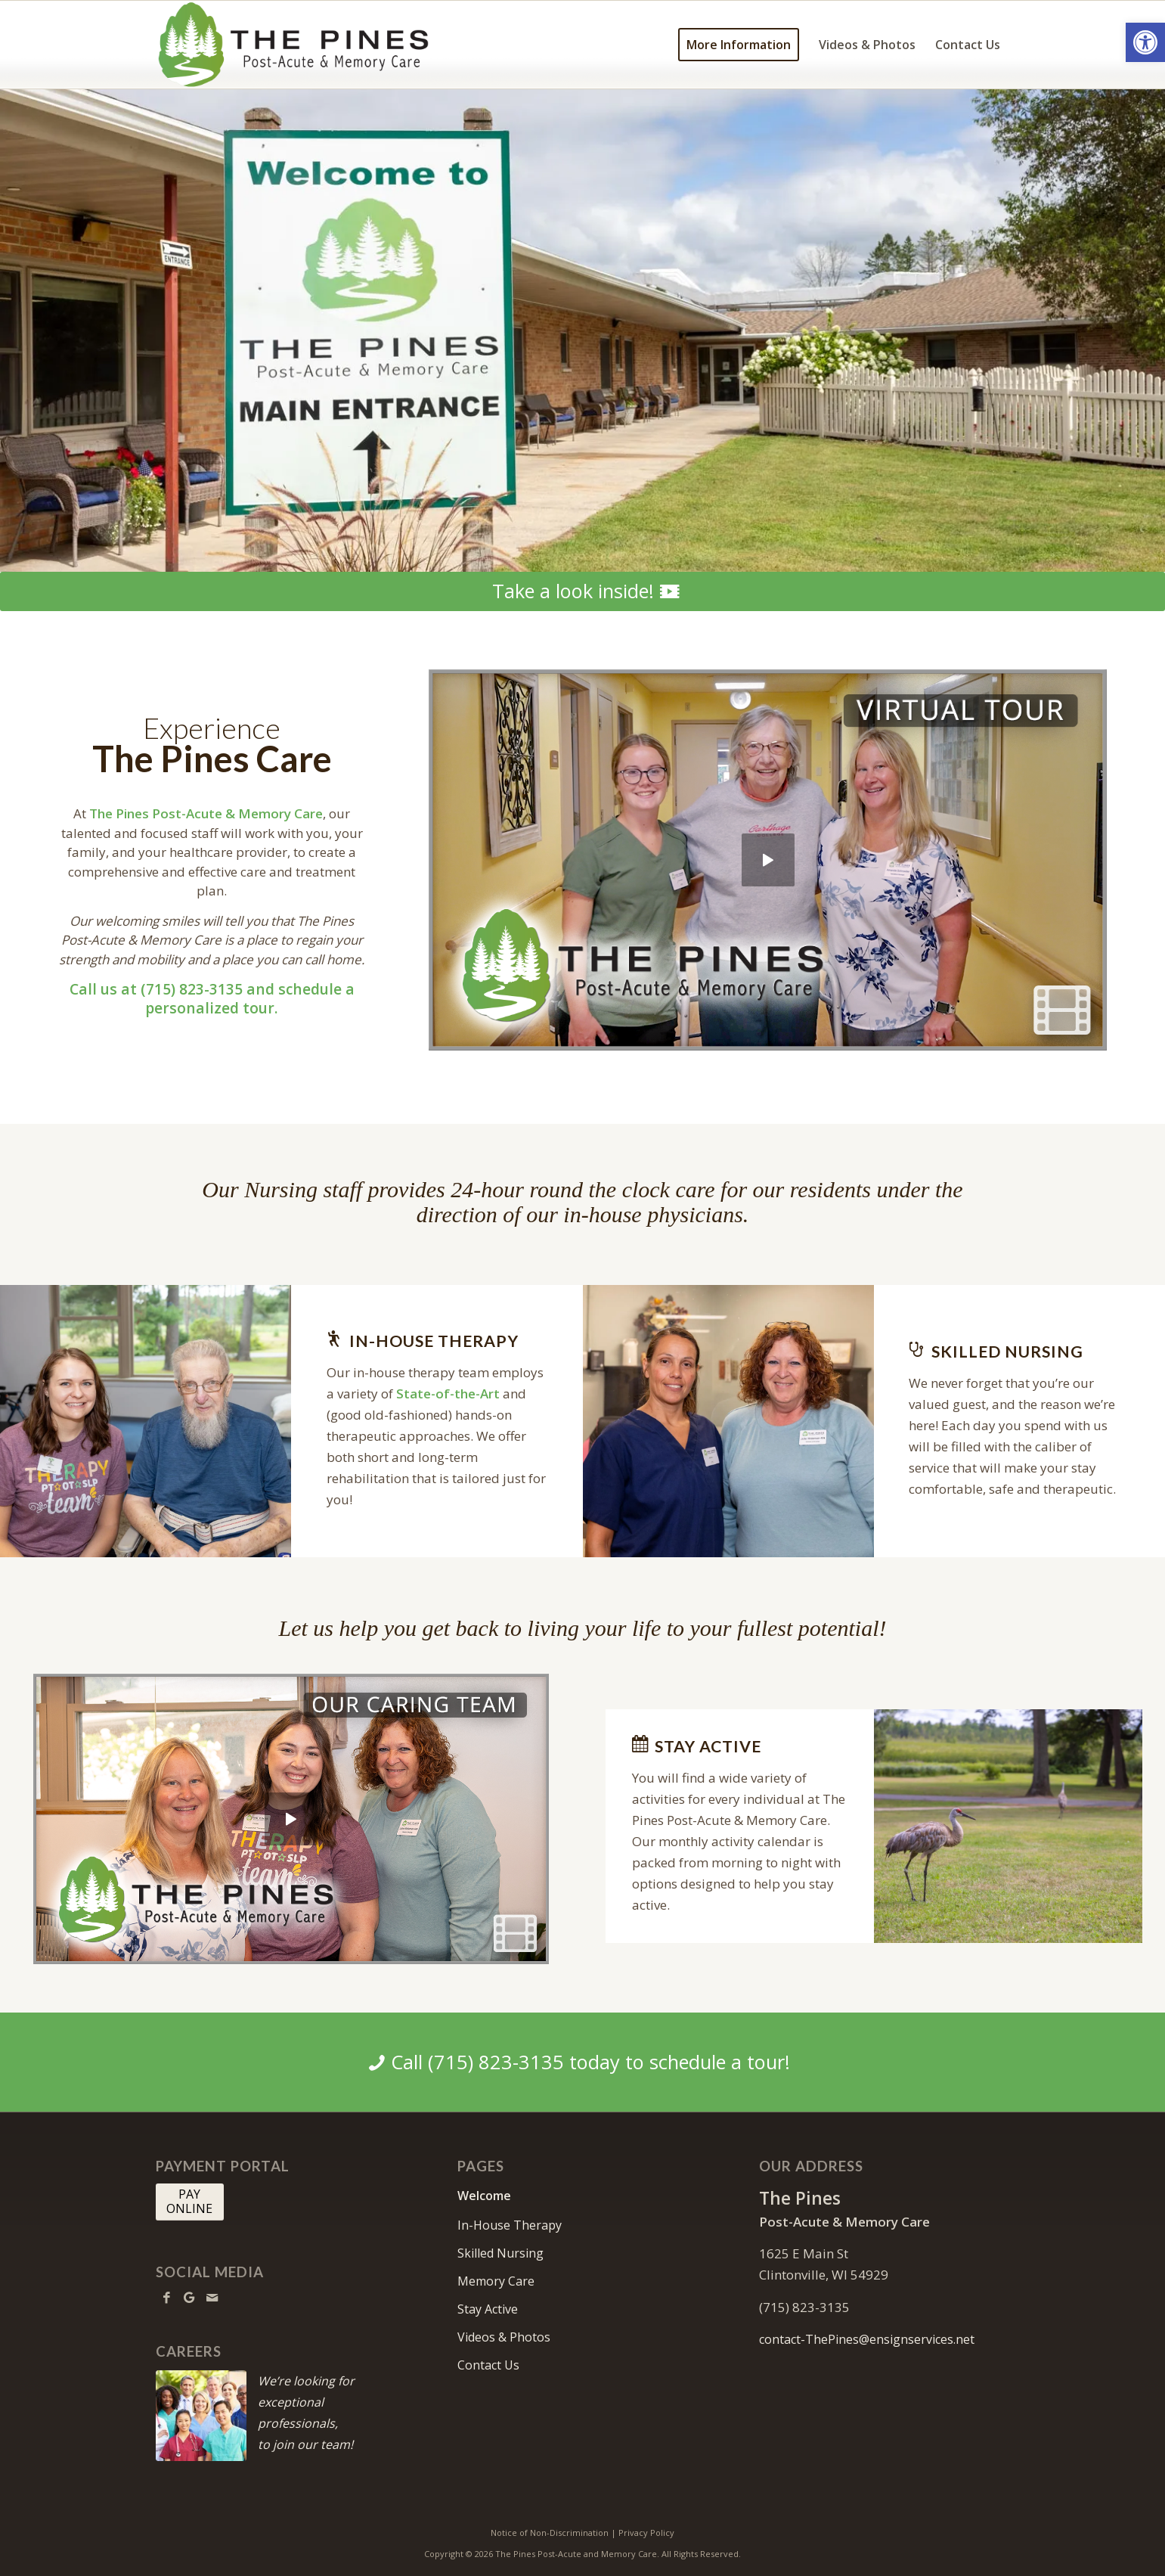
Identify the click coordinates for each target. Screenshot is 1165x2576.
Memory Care (495, 2281)
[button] (1145, 42)
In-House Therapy (509, 2225)
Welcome (484, 2195)
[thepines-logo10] (293, 44)
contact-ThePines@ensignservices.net (866, 2339)
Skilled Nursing (500, 2253)
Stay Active (487, 2309)
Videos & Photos (503, 2337)
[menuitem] (738, 44)
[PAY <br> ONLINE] (190, 2201)
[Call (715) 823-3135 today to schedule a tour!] (582, 2062)
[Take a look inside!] (582, 591)
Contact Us (488, 2365)
